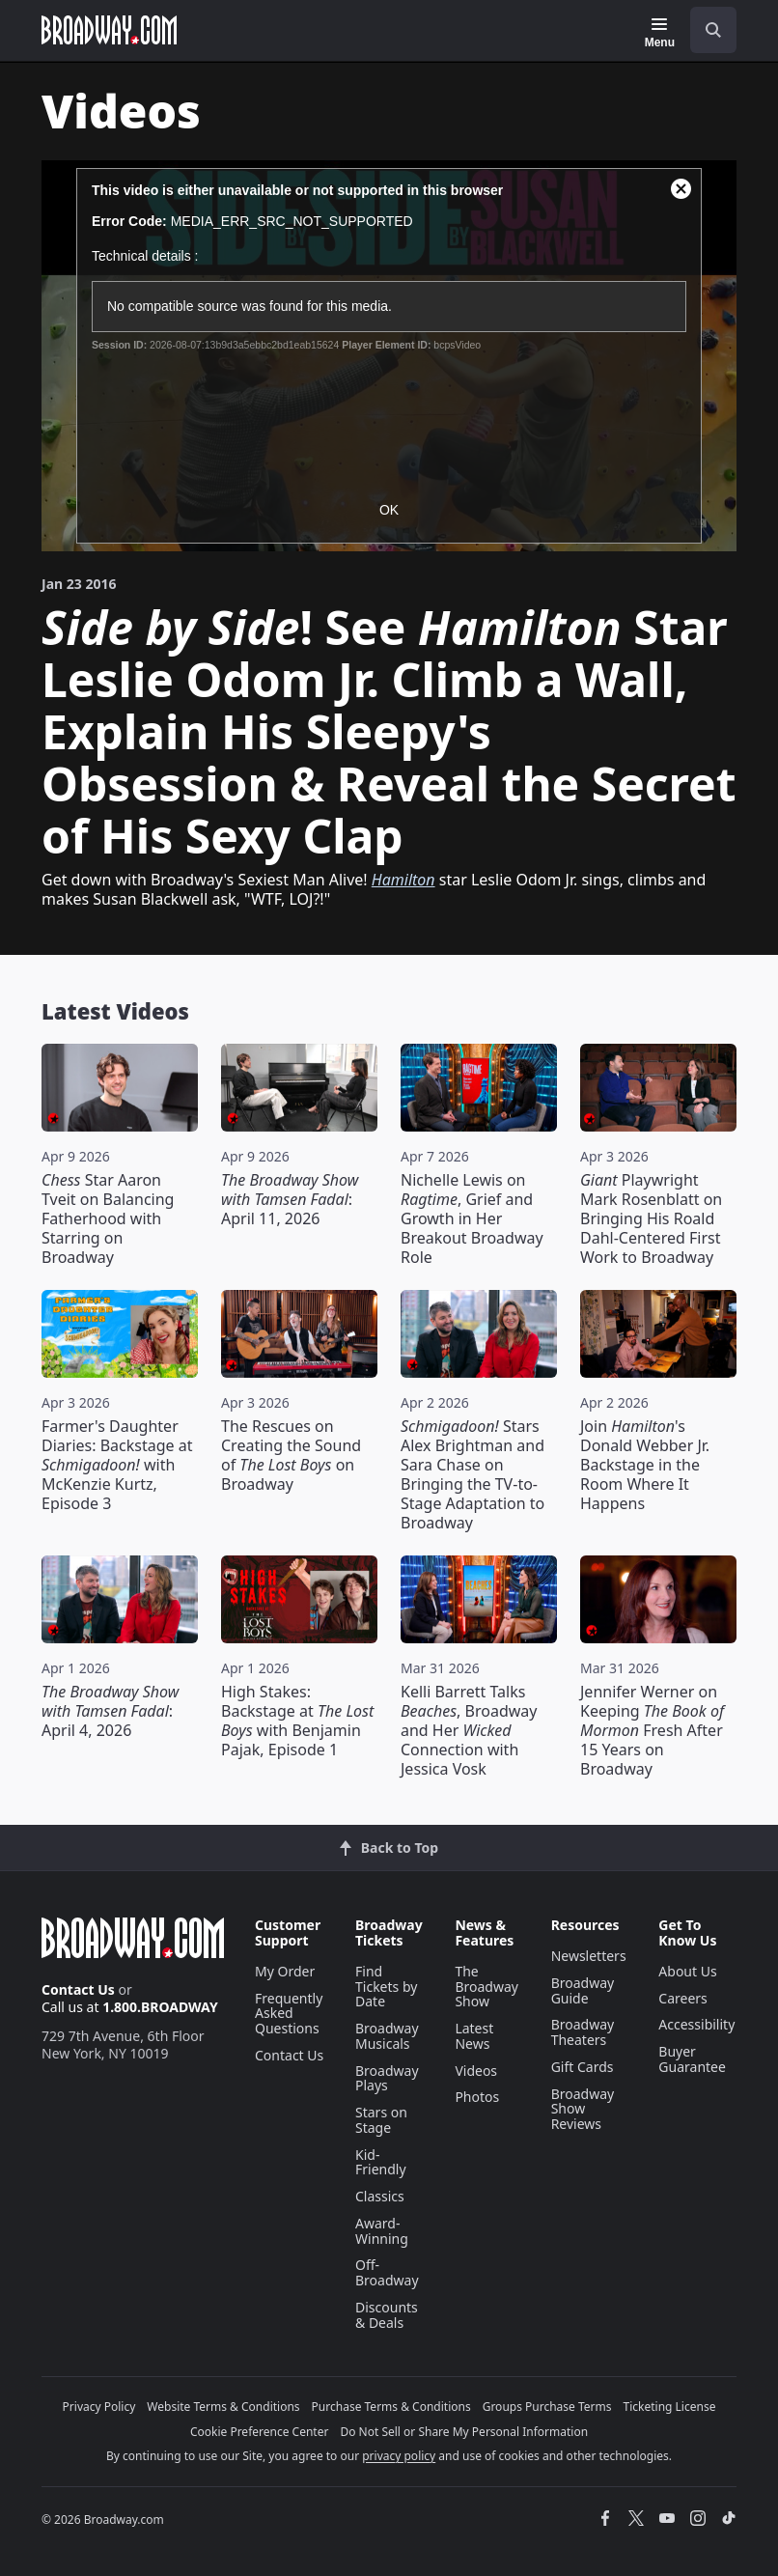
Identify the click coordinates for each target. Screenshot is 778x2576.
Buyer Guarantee (692, 2059)
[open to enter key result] (713, 30)
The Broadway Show (486, 1986)
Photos (477, 2096)
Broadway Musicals (387, 2036)
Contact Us (78, 1989)
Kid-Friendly (380, 2162)
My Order (285, 1971)
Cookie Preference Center (259, 2431)
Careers (682, 1998)
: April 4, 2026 (110, 1711)
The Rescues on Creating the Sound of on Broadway (291, 1455)
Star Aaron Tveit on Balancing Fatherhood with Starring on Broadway (108, 1218)
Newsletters (588, 1955)
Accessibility (696, 2024)
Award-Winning (381, 2231)
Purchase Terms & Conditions (391, 2406)
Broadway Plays (387, 2078)
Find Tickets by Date (386, 1986)
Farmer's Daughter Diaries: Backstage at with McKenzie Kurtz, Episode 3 (117, 1464)
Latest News (474, 2036)
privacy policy (398, 2456)
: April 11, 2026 (289, 1199)
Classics (379, 2196)
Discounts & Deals (386, 2315)
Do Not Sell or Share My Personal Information (464, 2431)
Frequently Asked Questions (288, 2013)
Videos (476, 2070)
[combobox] (705, 30)
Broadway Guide (583, 1990)
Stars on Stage (381, 2120)
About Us (687, 1971)
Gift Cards (582, 2067)
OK (389, 510)
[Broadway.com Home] (109, 29)
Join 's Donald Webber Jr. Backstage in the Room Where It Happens (644, 1464)
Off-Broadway (387, 2272)
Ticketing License (670, 2406)
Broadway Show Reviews (583, 2109)
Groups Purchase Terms (547, 2406)
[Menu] (660, 32)
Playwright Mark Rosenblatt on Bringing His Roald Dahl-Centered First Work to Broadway (651, 1218)
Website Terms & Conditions (223, 2406)
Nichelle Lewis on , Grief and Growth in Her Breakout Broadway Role (472, 1218)
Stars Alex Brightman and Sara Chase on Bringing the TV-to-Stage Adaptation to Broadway (472, 1474)
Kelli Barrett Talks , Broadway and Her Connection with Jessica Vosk (469, 1730)
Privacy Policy (99, 2406)
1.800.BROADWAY (160, 2007)
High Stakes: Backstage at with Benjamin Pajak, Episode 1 (297, 1720)
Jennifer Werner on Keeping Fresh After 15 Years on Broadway (652, 1730)
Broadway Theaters (583, 2032)
